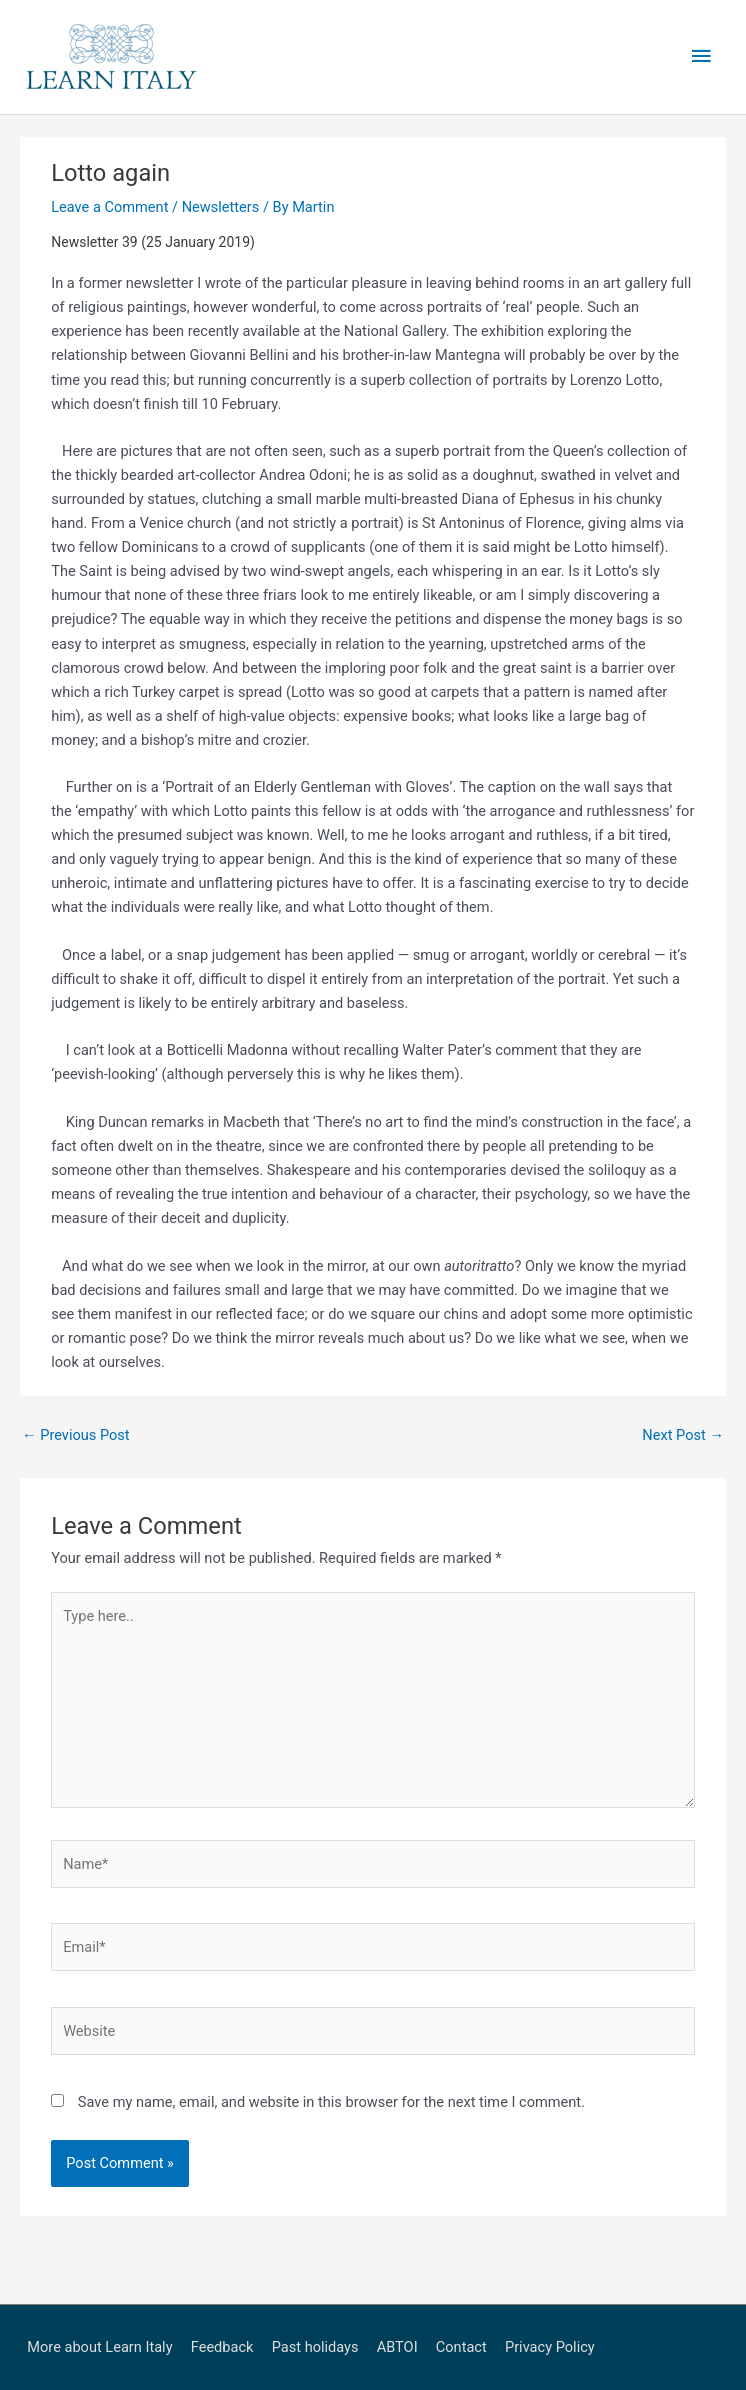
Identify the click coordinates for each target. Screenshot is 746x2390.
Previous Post (76, 1435)
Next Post (683, 1435)
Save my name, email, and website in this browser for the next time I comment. (331, 2102)
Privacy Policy (550, 2347)
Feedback (222, 2347)
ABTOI (397, 2347)
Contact (461, 2347)
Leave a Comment (109, 207)
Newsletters (221, 207)
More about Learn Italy (99, 2347)
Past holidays (315, 2347)
